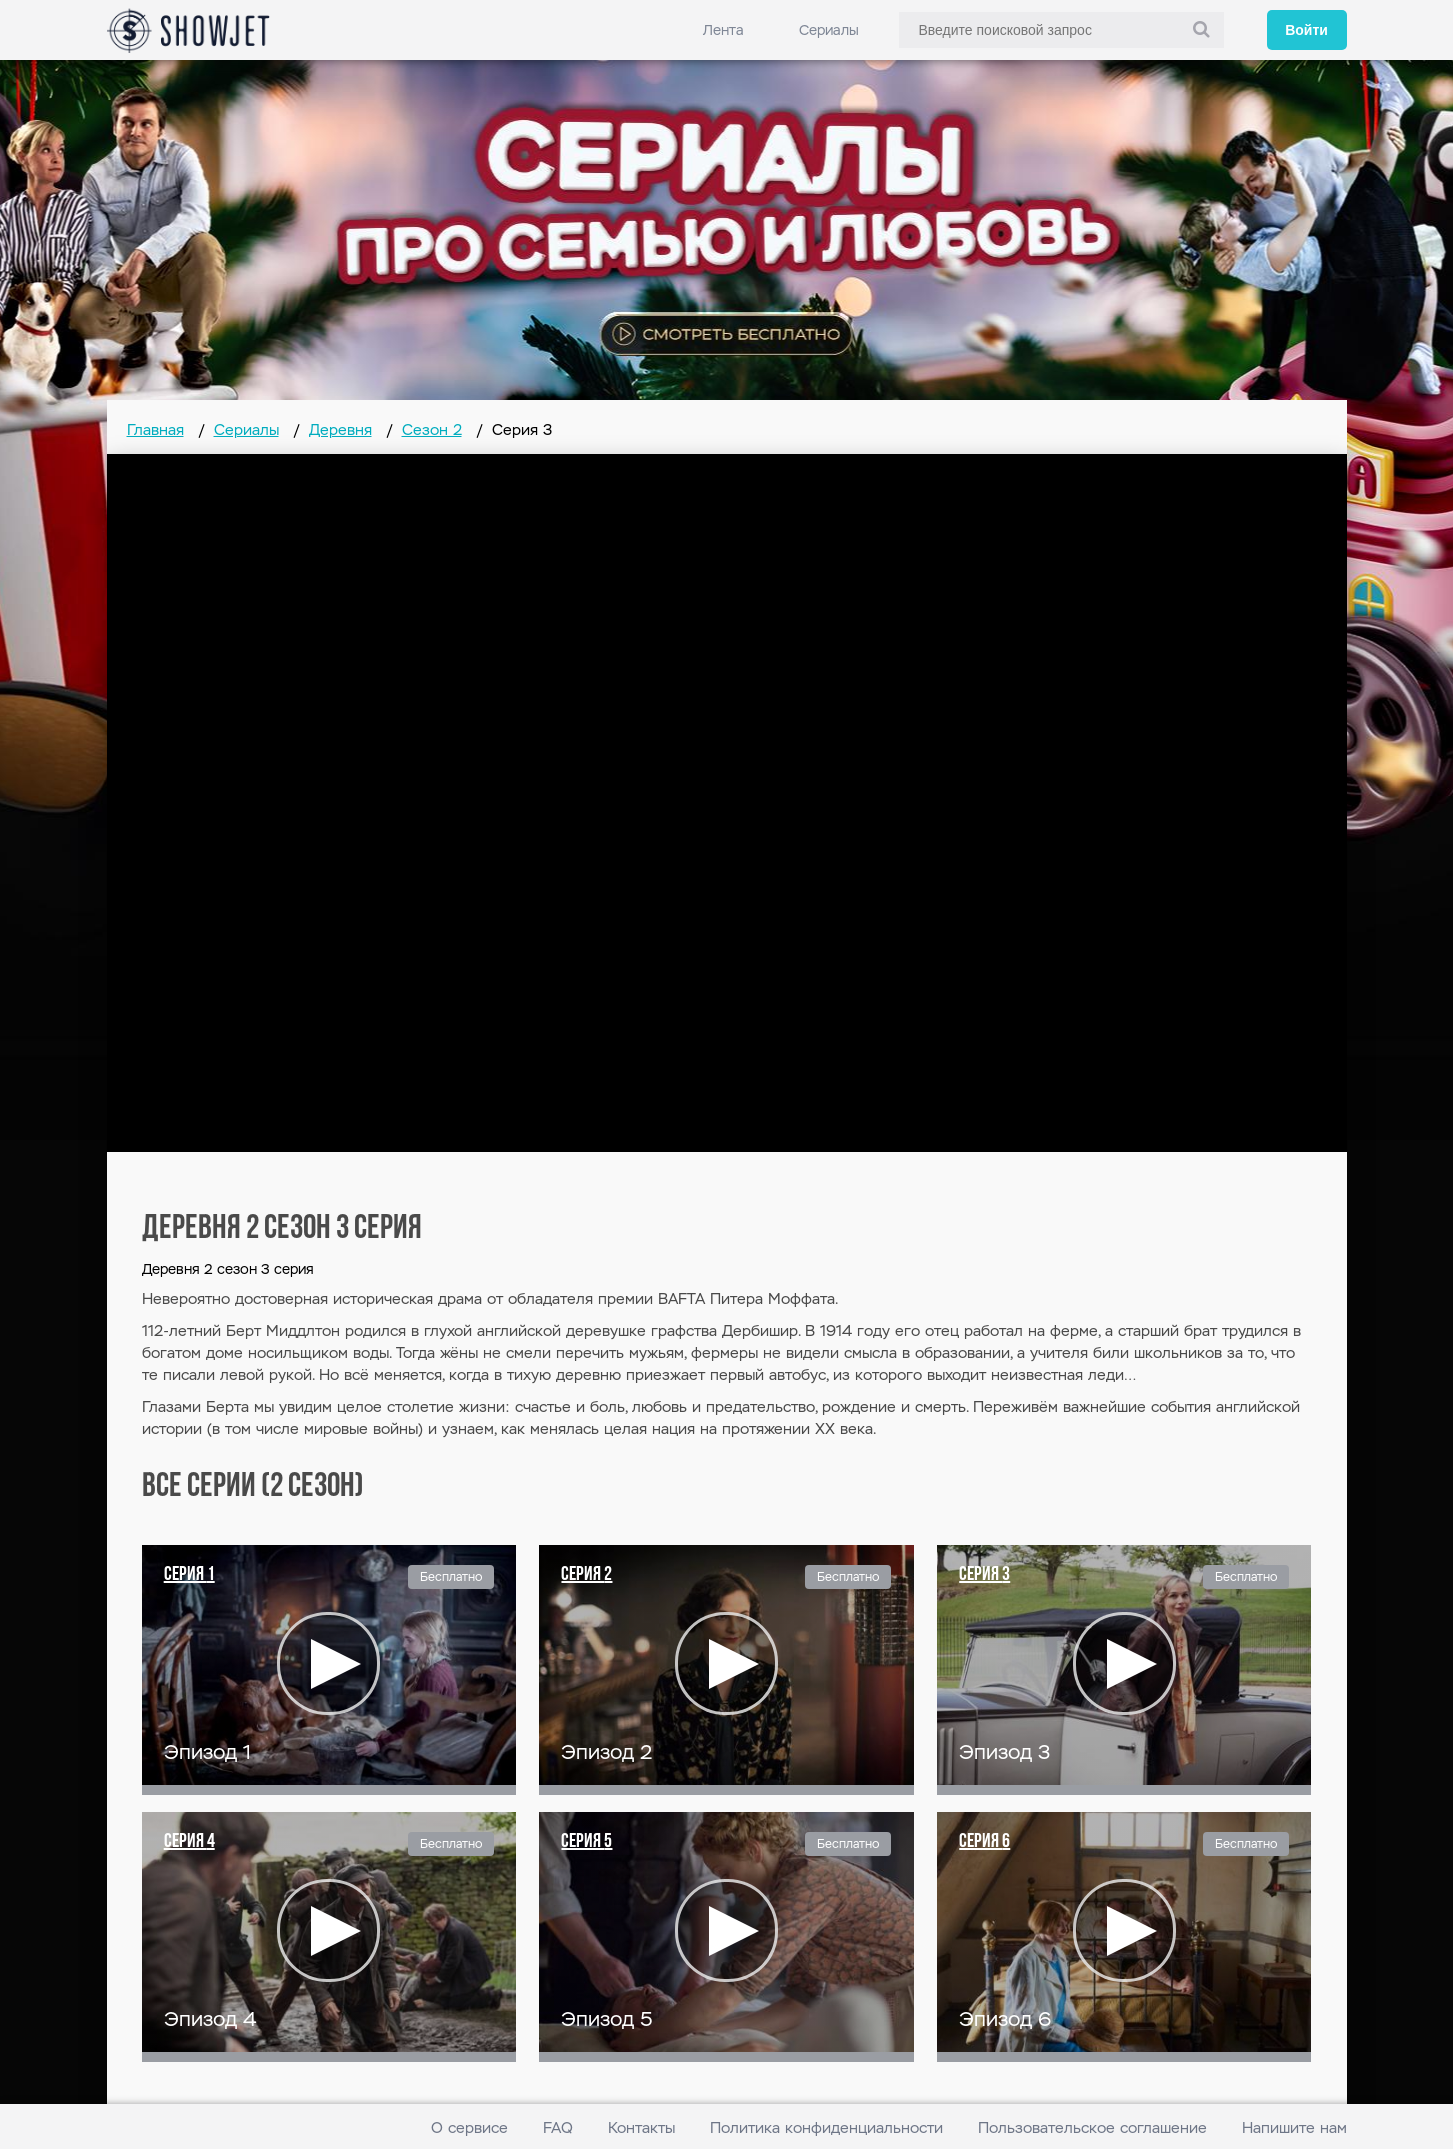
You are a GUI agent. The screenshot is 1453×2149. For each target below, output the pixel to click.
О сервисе (469, 2127)
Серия (189, 1575)
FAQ (558, 2127)
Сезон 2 (432, 429)
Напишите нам (1294, 2127)
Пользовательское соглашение (1092, 2127)
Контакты (641, 2127)
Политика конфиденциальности (826, 2127)
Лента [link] (723, 30)
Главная (155, 429)
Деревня (340, 429)
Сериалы (829, 30)
